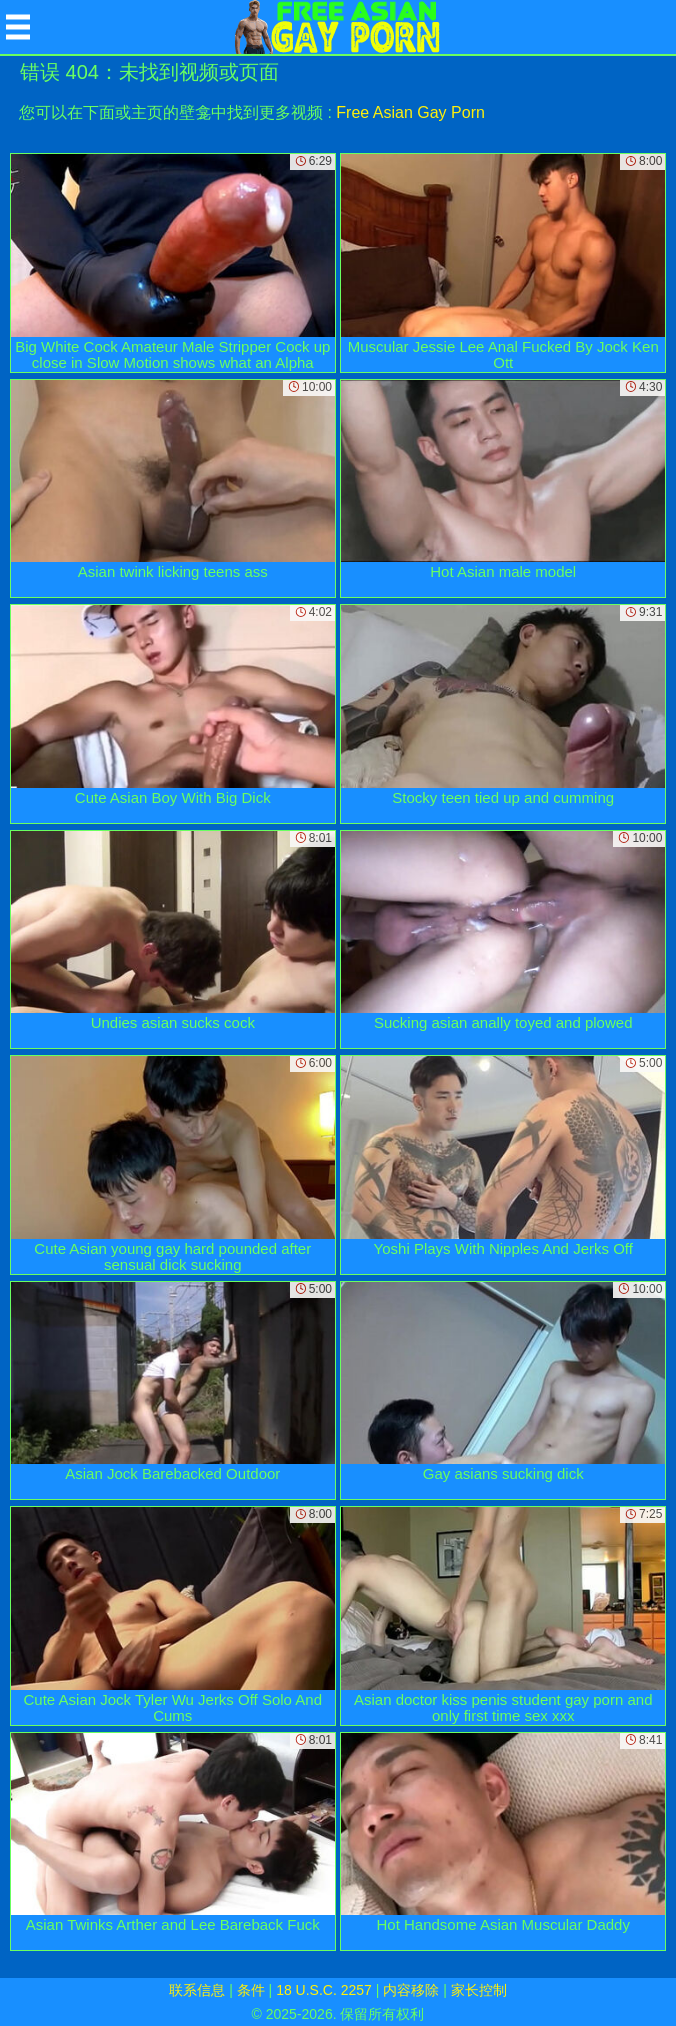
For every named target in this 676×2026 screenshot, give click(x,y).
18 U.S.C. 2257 (324, 1990)
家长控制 (479, 1990)
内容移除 (411, 1990)
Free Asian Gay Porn (410, 112)
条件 (251, 1990)
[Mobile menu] (18, 27)
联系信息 (197, 1990)
